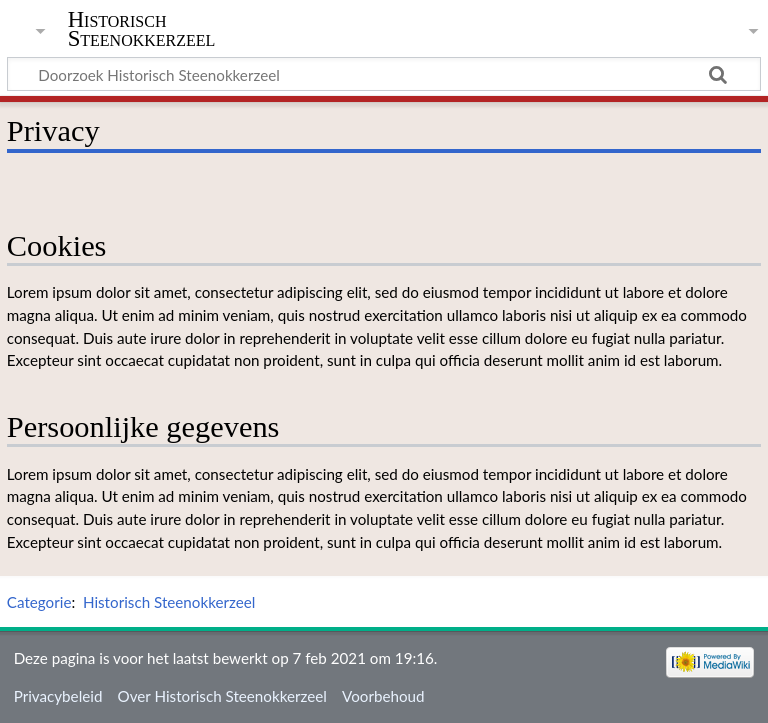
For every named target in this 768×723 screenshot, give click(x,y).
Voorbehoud (383, 696)
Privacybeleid (58, 696)
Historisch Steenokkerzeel (142, 29)
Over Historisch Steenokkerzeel (222, 696)
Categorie (39, 602)
